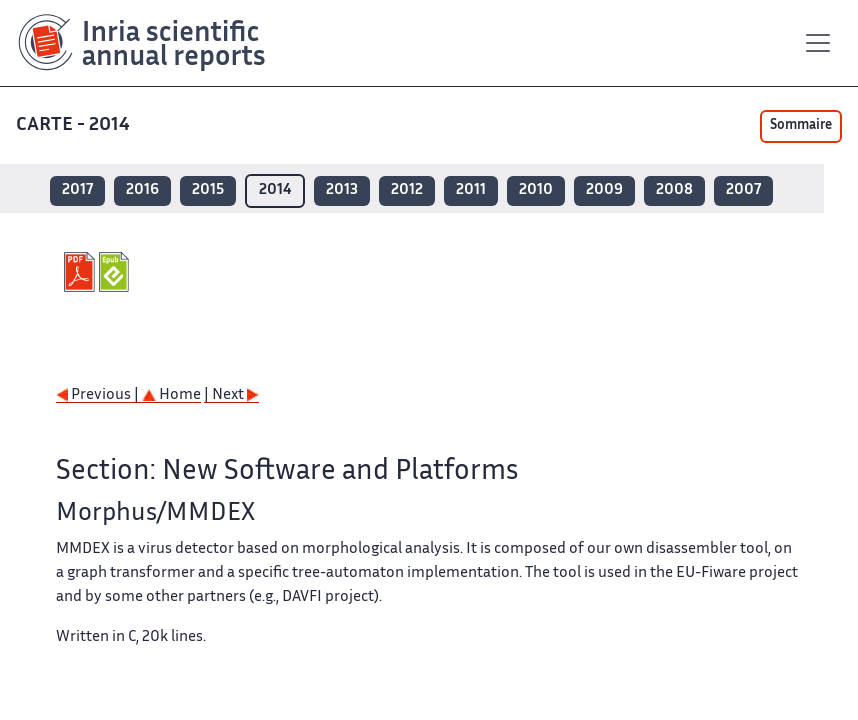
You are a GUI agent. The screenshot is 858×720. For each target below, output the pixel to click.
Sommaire (801, 126)
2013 (342, 190)
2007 (743, 190)
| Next (231, 395)
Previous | (99, 395)
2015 (208, 190)
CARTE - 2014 (75, 125)
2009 (604, 190)
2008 (674, 190)
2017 (77, 190)
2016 (142, 190)
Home (171, 395)
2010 (536, 190)
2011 (471, 190)
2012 (407, 190)
